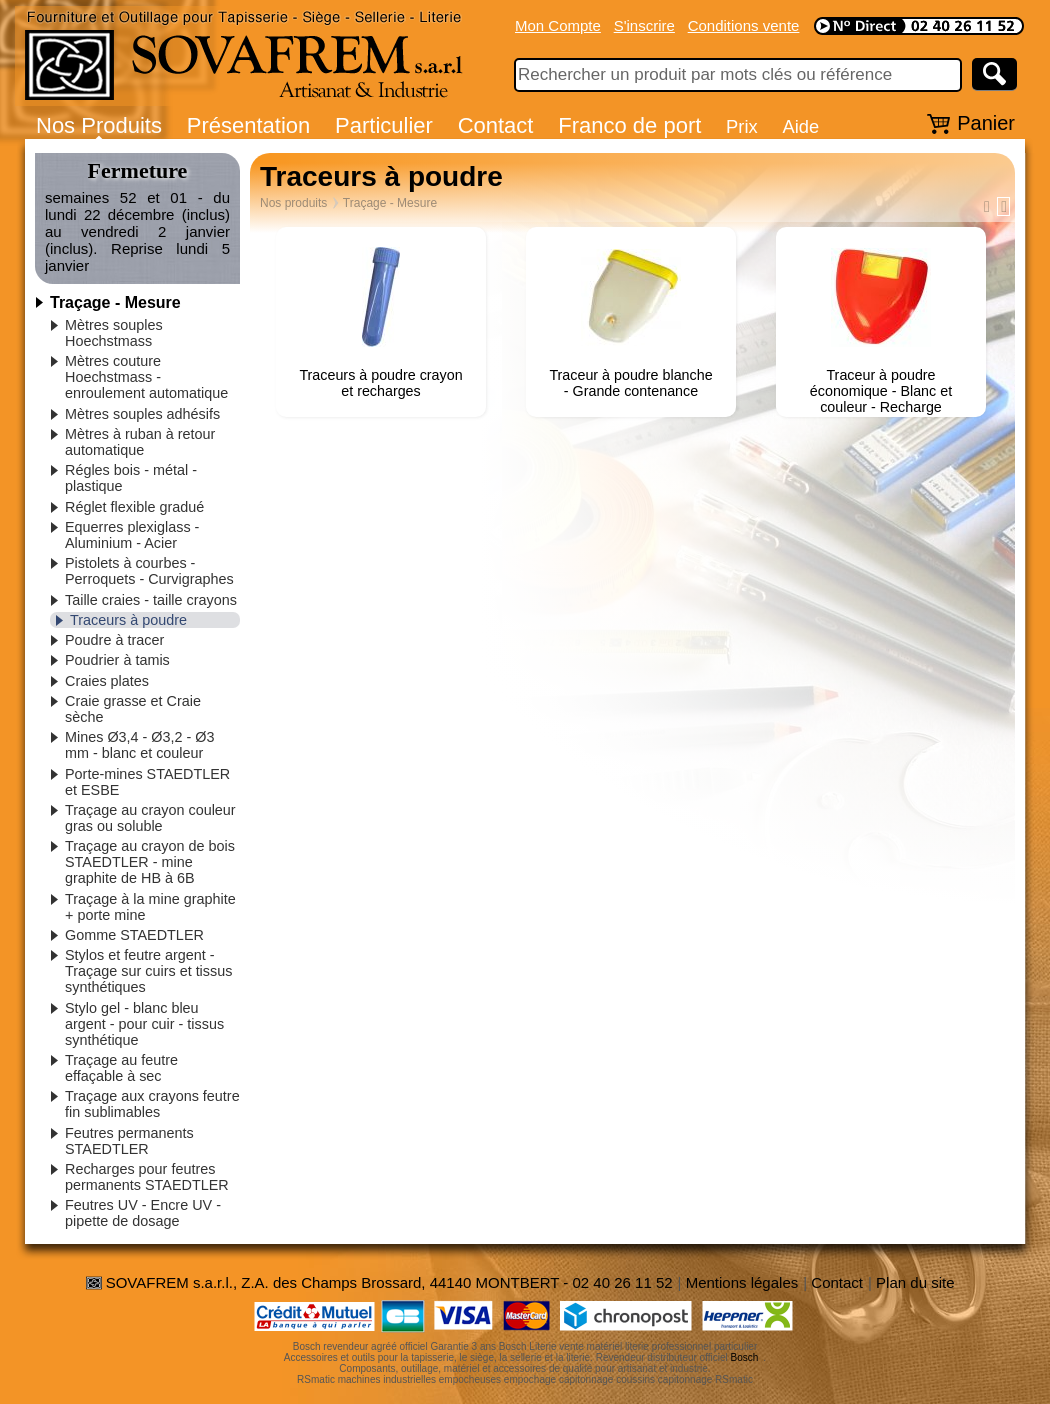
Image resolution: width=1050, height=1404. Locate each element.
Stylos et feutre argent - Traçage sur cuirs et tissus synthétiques (148, 971)
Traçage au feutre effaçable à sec (121, 1068)
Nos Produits (99, 125)
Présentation (249, 125)
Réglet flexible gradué (134, 507)
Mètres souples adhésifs (142, 414)
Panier (986, 123)
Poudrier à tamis (117, 660)
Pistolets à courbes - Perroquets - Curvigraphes (149, 571)
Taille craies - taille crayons (151, 600)
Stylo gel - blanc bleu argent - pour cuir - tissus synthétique (144, 1024)
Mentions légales (742, 1282)
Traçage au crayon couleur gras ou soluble (150, 818)
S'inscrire (644, 25)
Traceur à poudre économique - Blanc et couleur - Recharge (881, 391)
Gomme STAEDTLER (134, 935)
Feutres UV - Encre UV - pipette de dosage (143, 1213)
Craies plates (107, 681)
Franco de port (629, 125)
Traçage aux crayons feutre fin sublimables (152, 1104)
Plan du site (915, 1282)
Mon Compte (558, 25)
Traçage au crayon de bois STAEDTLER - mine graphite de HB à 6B (150, 862)
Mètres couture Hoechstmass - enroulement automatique (146, 377)
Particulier (384, 125)
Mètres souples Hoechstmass (114, 333)
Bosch (745, 1357)
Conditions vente (744, 25)
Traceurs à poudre (128, 620)
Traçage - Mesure (115, 302)
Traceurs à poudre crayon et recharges (380, 383)
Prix (742, 126)
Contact (496, 125)
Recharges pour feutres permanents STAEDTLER (147, 1177)
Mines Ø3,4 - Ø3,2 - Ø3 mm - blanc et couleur (140, 745)
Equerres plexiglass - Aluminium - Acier (132, 535)
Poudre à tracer (114, 640)
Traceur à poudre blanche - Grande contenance (630, 383)
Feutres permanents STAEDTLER (129, 1141)
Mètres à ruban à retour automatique (140, 442)
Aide (800, 126)
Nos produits (293, 203)
